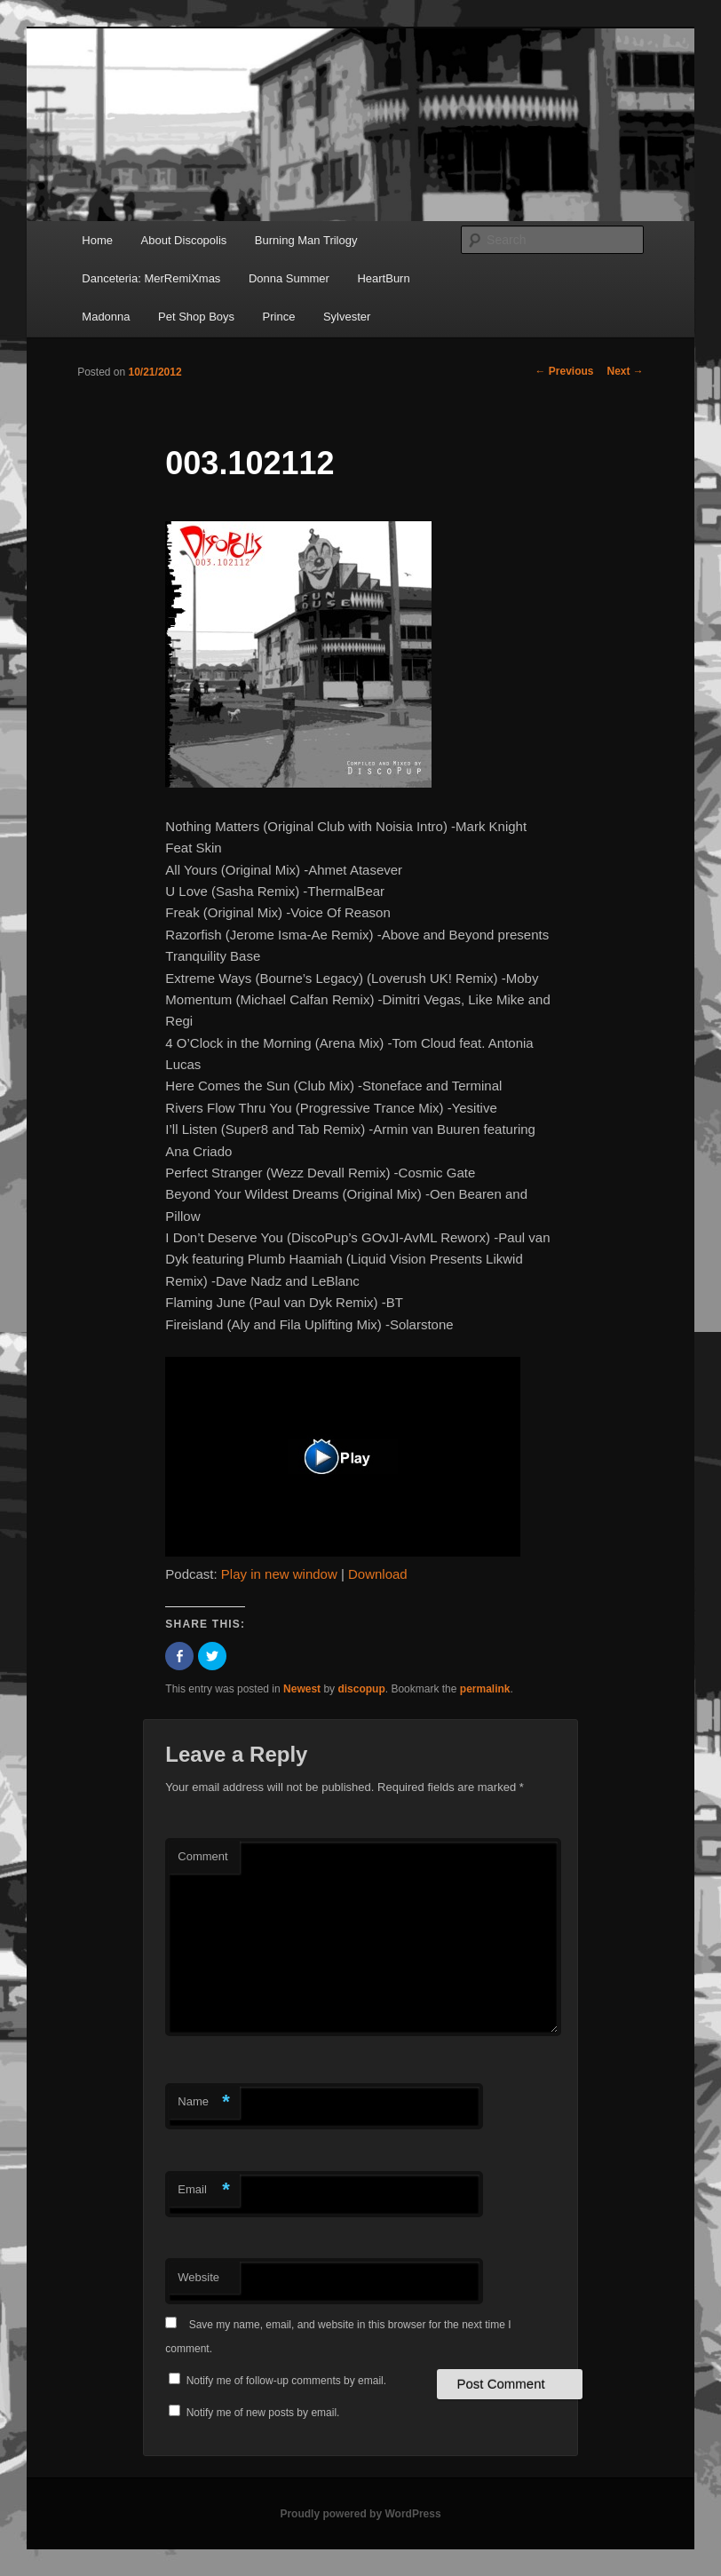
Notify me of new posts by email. (263, 2412)
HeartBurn (383, 278)
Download (378, 1573)
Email (204, 2190)
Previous (564, 371)
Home (97, 240)
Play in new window (279, 1573)
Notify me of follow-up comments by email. (286, 2380)
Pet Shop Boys (196, 316)
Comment (202, 1856)
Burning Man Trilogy (306, 240)
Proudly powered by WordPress (360, 2514)
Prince (279, 316)
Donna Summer (289, 278)
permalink (485, 1689)
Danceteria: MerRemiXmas (151, 278)
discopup (360, 1689)
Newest (302, 1689)
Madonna (106, 316)
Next (625, 371)
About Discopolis (184, 240)
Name (204, 2102)
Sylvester (346, 316)
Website (198, 2277)
